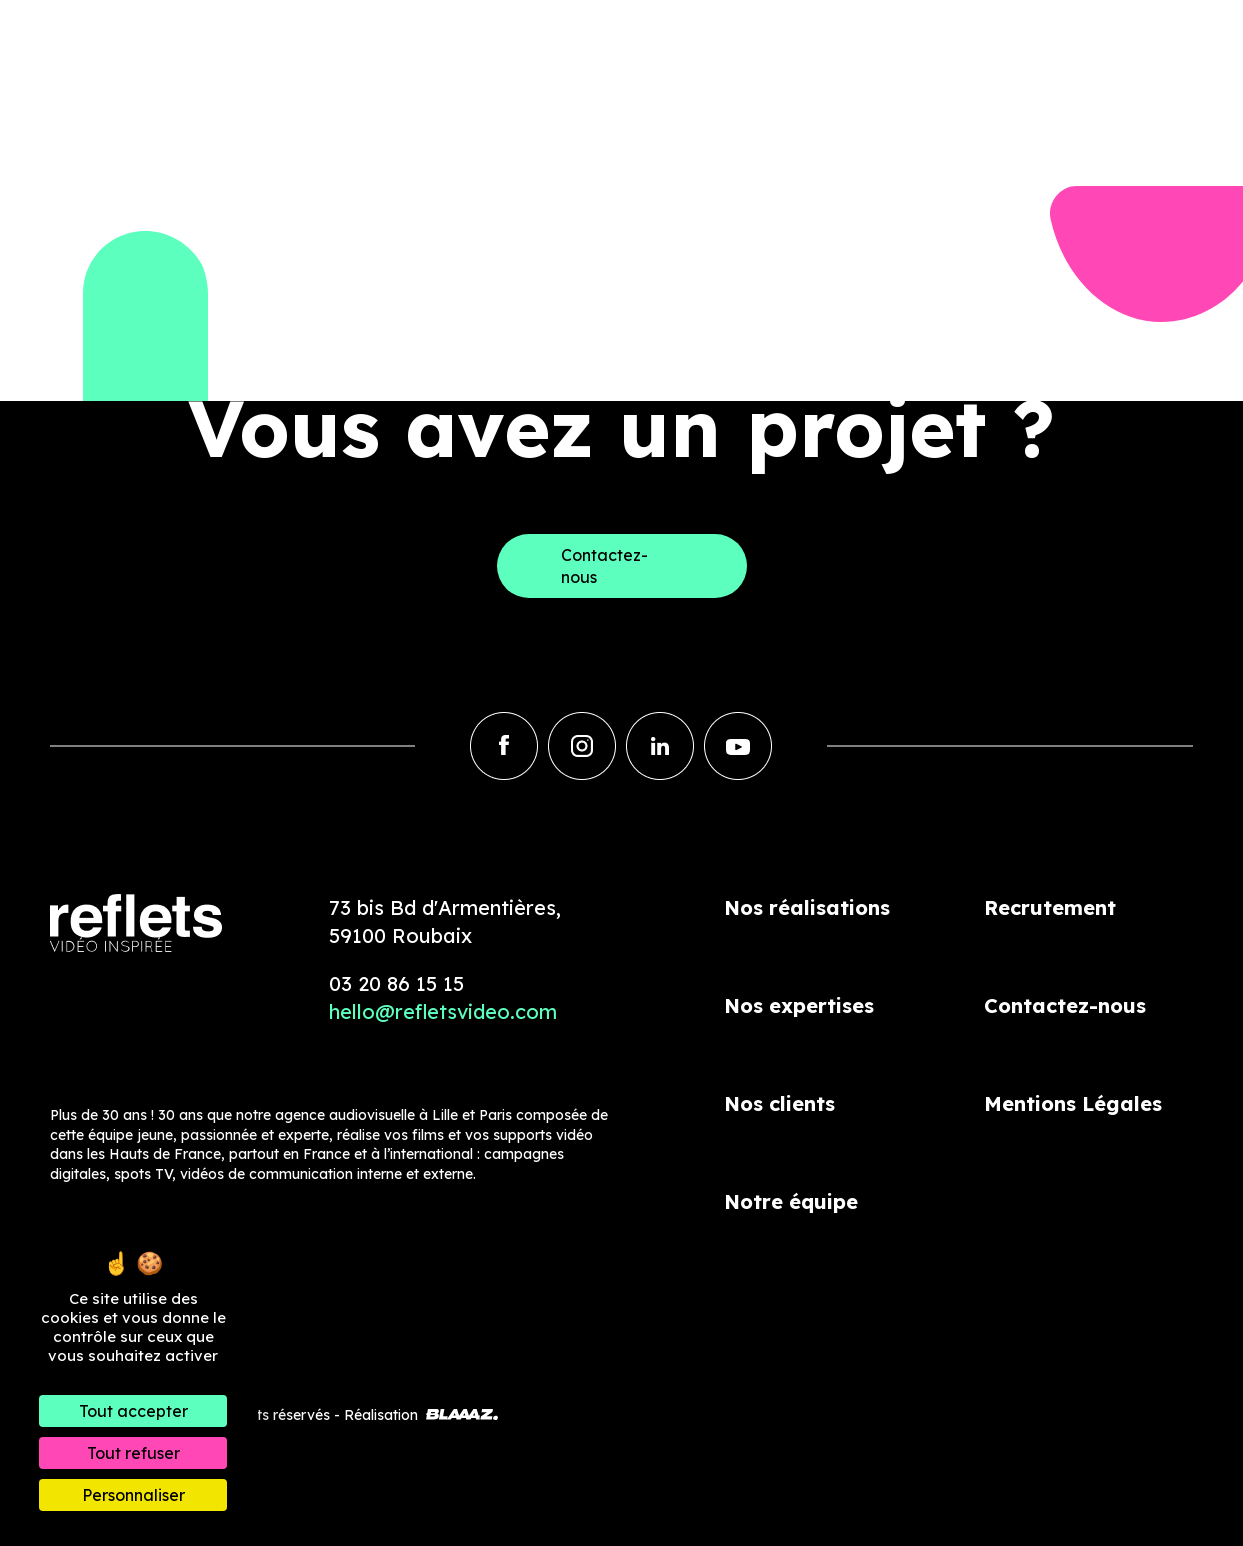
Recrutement (1050, 907)
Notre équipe (791, 1201)
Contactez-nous (1065, 1005)
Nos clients (779, 1103)
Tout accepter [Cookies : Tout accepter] (133, 1411)
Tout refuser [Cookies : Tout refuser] (133, 1453)
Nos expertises (799, 1005)
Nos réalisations (807, 907)
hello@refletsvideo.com (443, 1011)
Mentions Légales (1073, 1103)
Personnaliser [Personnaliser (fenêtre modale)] (133, 1495)
